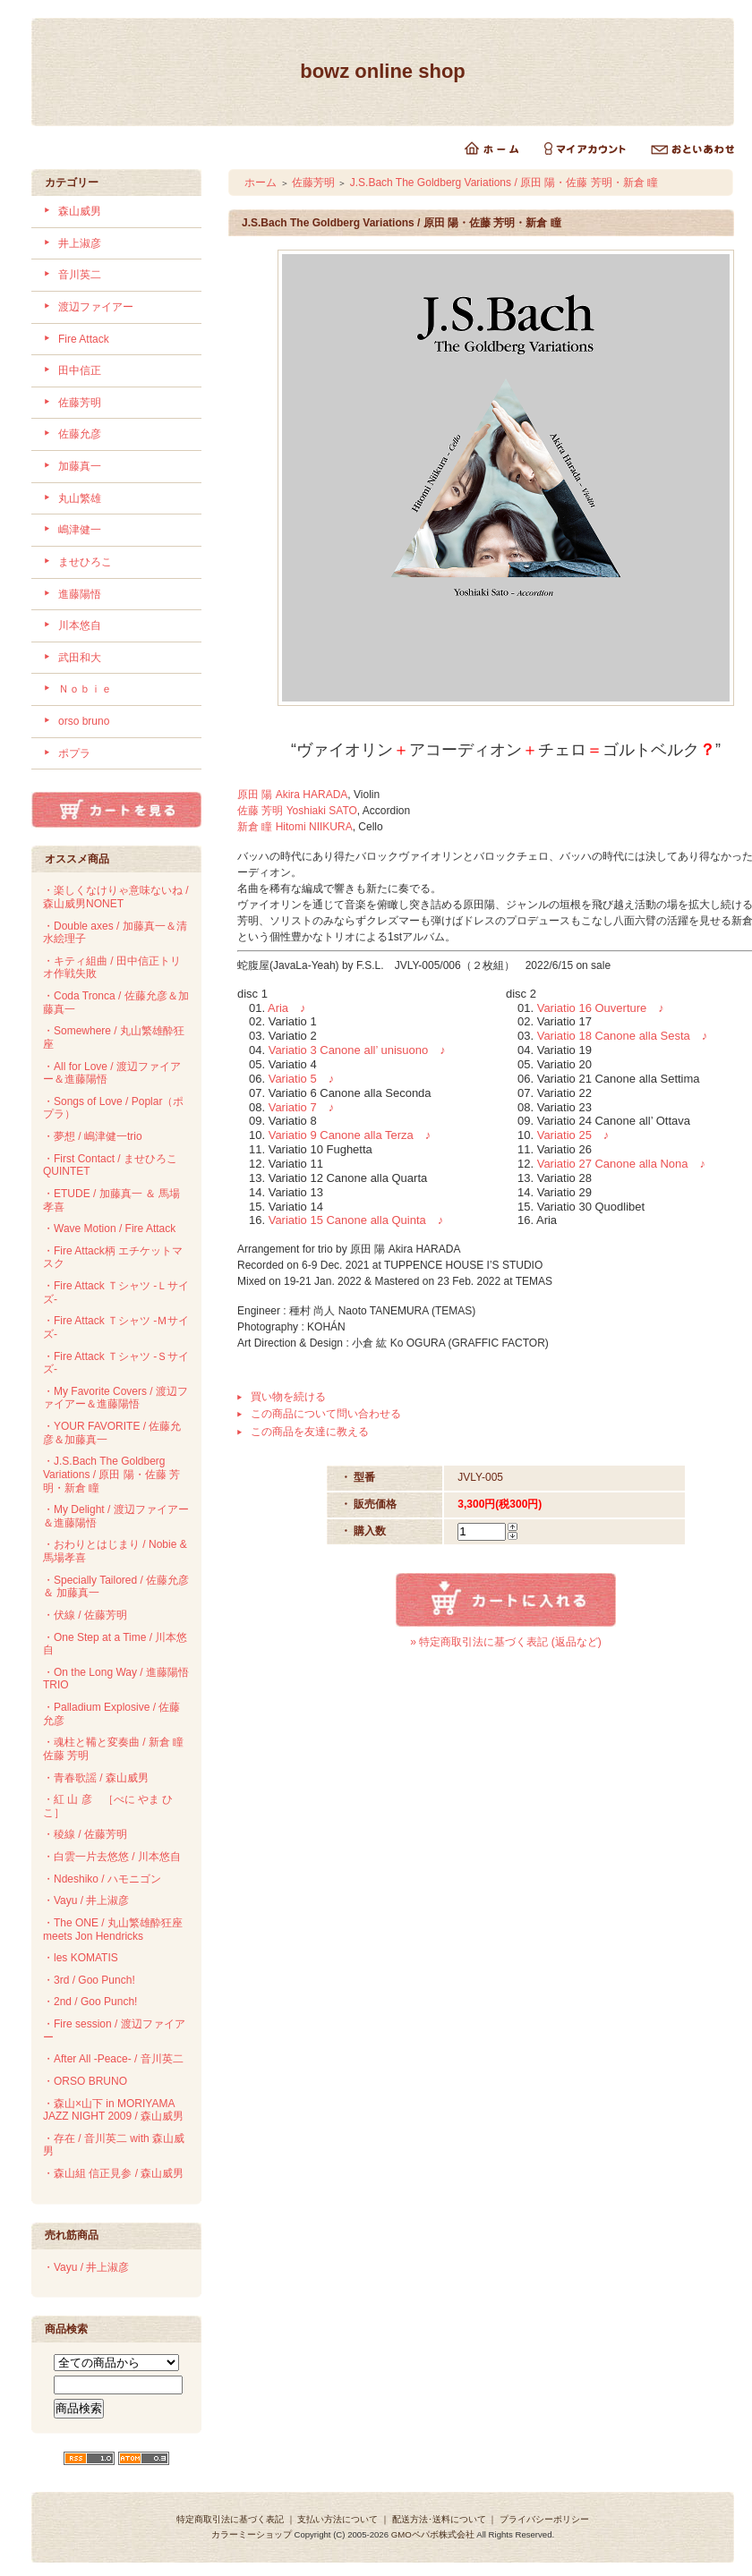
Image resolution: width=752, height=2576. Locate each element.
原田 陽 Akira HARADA (292, 794)
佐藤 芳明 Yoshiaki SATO (297, 810)
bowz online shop (383, 71)
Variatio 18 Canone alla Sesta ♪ (622, 1035)
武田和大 (79, 657)
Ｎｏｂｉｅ (85, 689)
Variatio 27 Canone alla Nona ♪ (621, 1163)
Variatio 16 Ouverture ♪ (600, 1008)
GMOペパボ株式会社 (432, 2534)
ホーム (260, 182)
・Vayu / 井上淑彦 (86, 1900)
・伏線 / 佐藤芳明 (85, 1615)
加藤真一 (79, 466)
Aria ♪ (287, 1008)
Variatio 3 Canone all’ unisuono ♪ (357, 1050)
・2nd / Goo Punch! (90, 2001)
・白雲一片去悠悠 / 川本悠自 (112, 1856)
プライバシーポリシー (544, 2519)
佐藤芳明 (79, 402)
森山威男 (79, 211)
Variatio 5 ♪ (301, 1078)
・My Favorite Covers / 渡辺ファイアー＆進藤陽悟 (115, 1398)
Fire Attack (83, 339)
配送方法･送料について (439, 2519)
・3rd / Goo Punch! (89, 1980)
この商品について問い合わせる (326, 1413)
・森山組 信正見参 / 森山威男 (113, 2173)
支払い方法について (337, 2519)
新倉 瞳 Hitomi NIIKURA (295, 826)
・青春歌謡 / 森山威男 (96, 1778)
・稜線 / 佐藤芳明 (85, 1834)
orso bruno (83, 721)
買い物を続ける (288, 1396)
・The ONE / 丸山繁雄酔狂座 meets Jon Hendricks (113, 1930)
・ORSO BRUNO (85, 2081)
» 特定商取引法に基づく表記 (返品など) (505, 1642)
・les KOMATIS (80, 1957)
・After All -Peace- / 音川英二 (113, 2059)
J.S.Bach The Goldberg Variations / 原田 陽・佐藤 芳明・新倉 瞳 (504, 182)
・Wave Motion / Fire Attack (109, 1228)
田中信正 (79, 370)
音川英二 (79, 274)
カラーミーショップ (251, 2534)
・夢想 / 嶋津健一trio (92, 1136)
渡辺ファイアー (95, 307)
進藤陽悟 (79, 594)
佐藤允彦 (79, 434)
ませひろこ (85, 562)
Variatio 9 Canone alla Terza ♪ (350, 1135)
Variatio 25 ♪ (573, 1135)
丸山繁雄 (79, 498)
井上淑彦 (79, 243)
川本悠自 (79, 625)
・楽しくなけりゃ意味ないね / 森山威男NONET (116, 897)
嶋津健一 (79, 529)
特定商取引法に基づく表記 (230, 2519)
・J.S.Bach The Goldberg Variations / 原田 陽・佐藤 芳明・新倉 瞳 (111, 1474)
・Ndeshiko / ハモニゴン (102, 1879)
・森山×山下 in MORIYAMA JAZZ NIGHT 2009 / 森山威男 (113, 2110)
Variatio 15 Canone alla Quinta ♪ (356, 1220)
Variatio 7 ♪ (301, 1107)
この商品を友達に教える (310, 1431)
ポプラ (74, 753)
